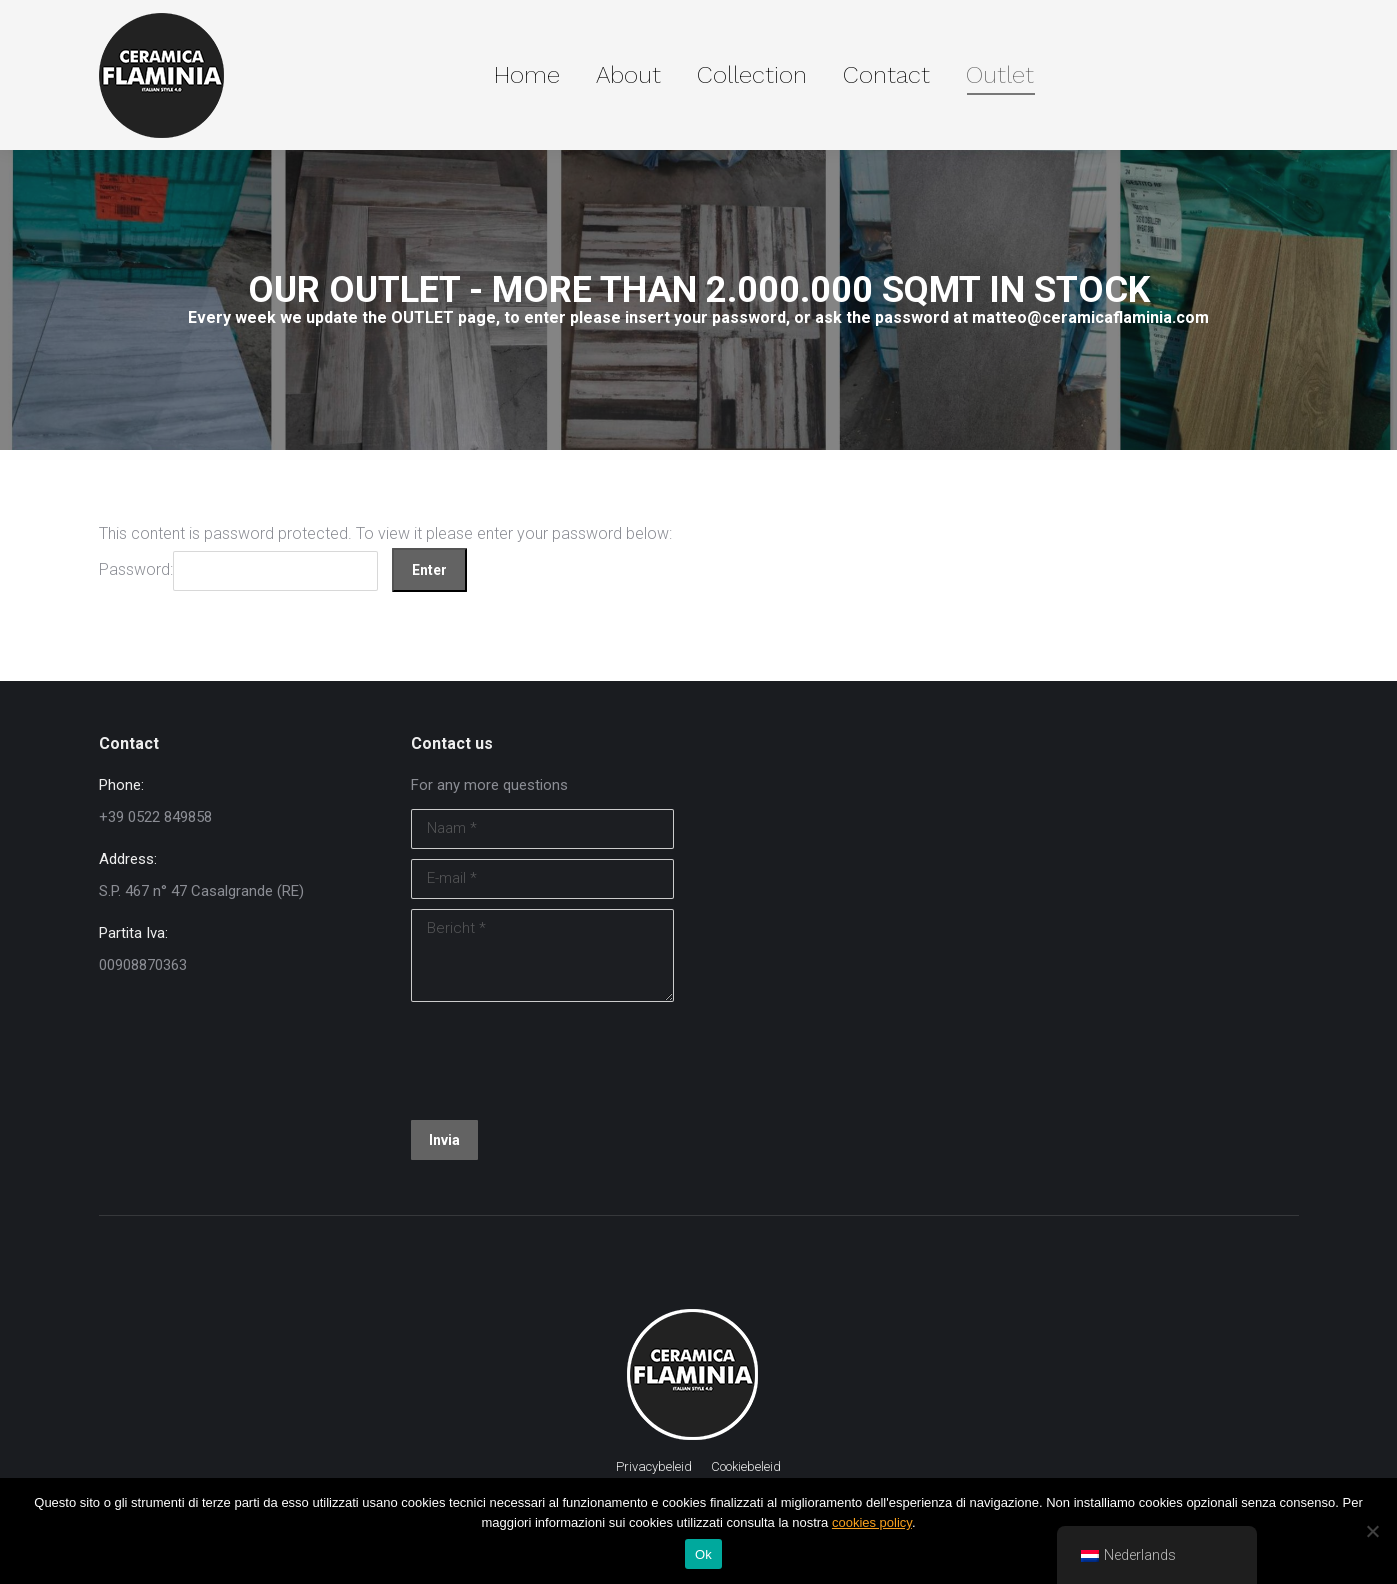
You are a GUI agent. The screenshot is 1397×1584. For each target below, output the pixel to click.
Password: (238, 569)
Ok (703, 1554)
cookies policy (872, 1522)
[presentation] (563, 1061)
